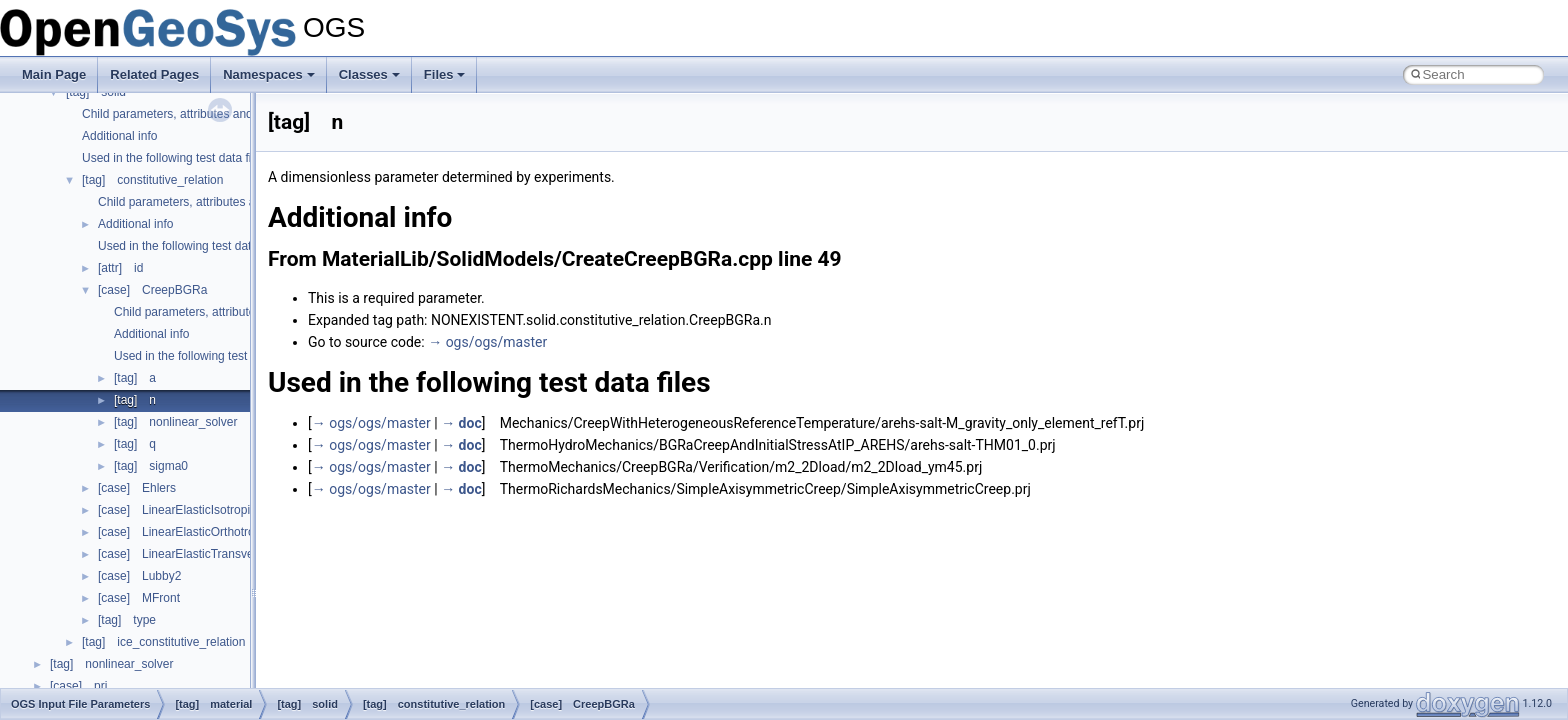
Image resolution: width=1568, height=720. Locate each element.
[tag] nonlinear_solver (175, 422)
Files (445, 74)
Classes (369, 74)
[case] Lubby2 (139, 576)
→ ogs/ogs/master (487, 342)
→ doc (461, 423)
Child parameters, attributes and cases (184, 114)
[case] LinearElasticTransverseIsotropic (207, 554)
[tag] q (135, 444)
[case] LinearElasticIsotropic (177, 510)
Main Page (54, 74)
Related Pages (154, 74)
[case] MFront (139, 598)
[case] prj (78, 686)
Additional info (119, 136)
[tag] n (135, 400)
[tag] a (135, 378)
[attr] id (120, 268)
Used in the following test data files (174, 158)
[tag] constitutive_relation (152, 180)
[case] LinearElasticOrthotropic (184, 532)
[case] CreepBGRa (152, 290)
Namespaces (269, 74)
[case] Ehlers (137, 488)
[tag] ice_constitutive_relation (163, 642)
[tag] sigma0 (151, 466)
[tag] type (127, 620)
